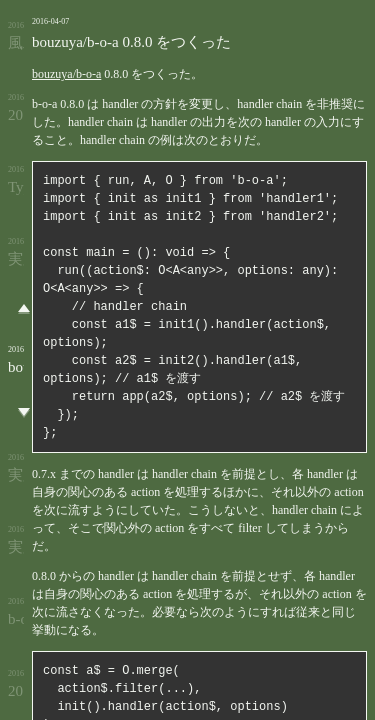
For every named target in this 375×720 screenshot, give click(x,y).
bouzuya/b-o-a (66, 74)
